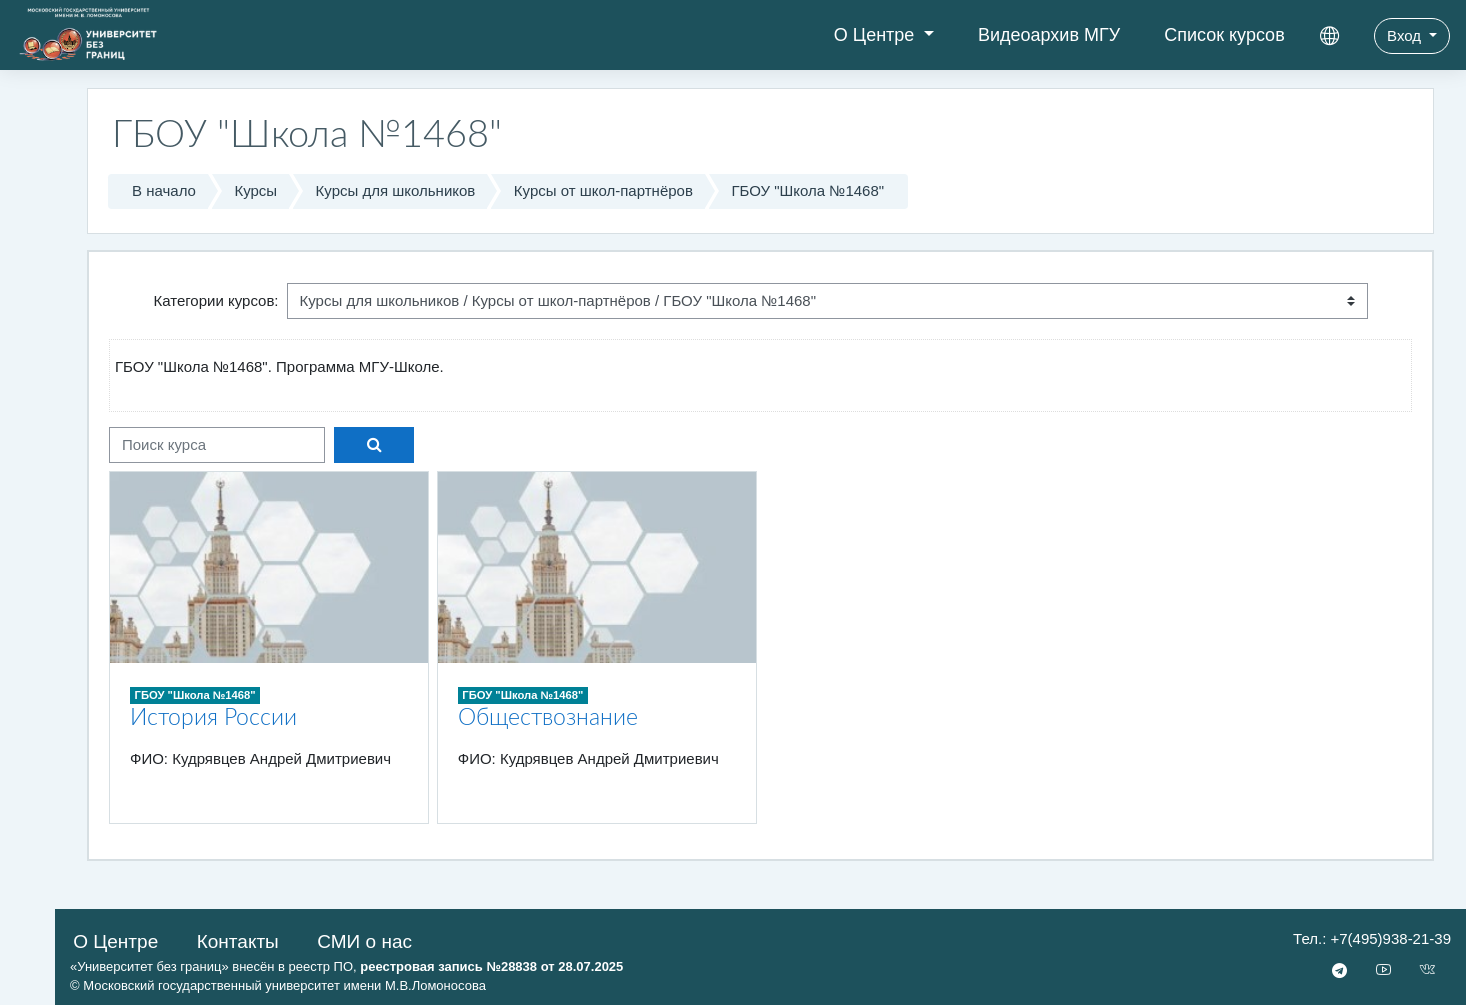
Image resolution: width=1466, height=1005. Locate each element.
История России (213, 718)
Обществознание (548, 718)
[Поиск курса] (217, 445)
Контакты (238, 941)
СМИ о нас (364, 941)
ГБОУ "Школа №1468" (807, 190)
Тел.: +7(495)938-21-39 (1372, 938)
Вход (1406, 35)
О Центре (877, 35)
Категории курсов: (215, 300)
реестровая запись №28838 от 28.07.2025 (491, 966)
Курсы (255, 190)
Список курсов (1224, 35)
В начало (164, 190)
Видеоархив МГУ (1049, 35)
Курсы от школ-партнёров (603, 190)
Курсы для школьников (396, 190)
